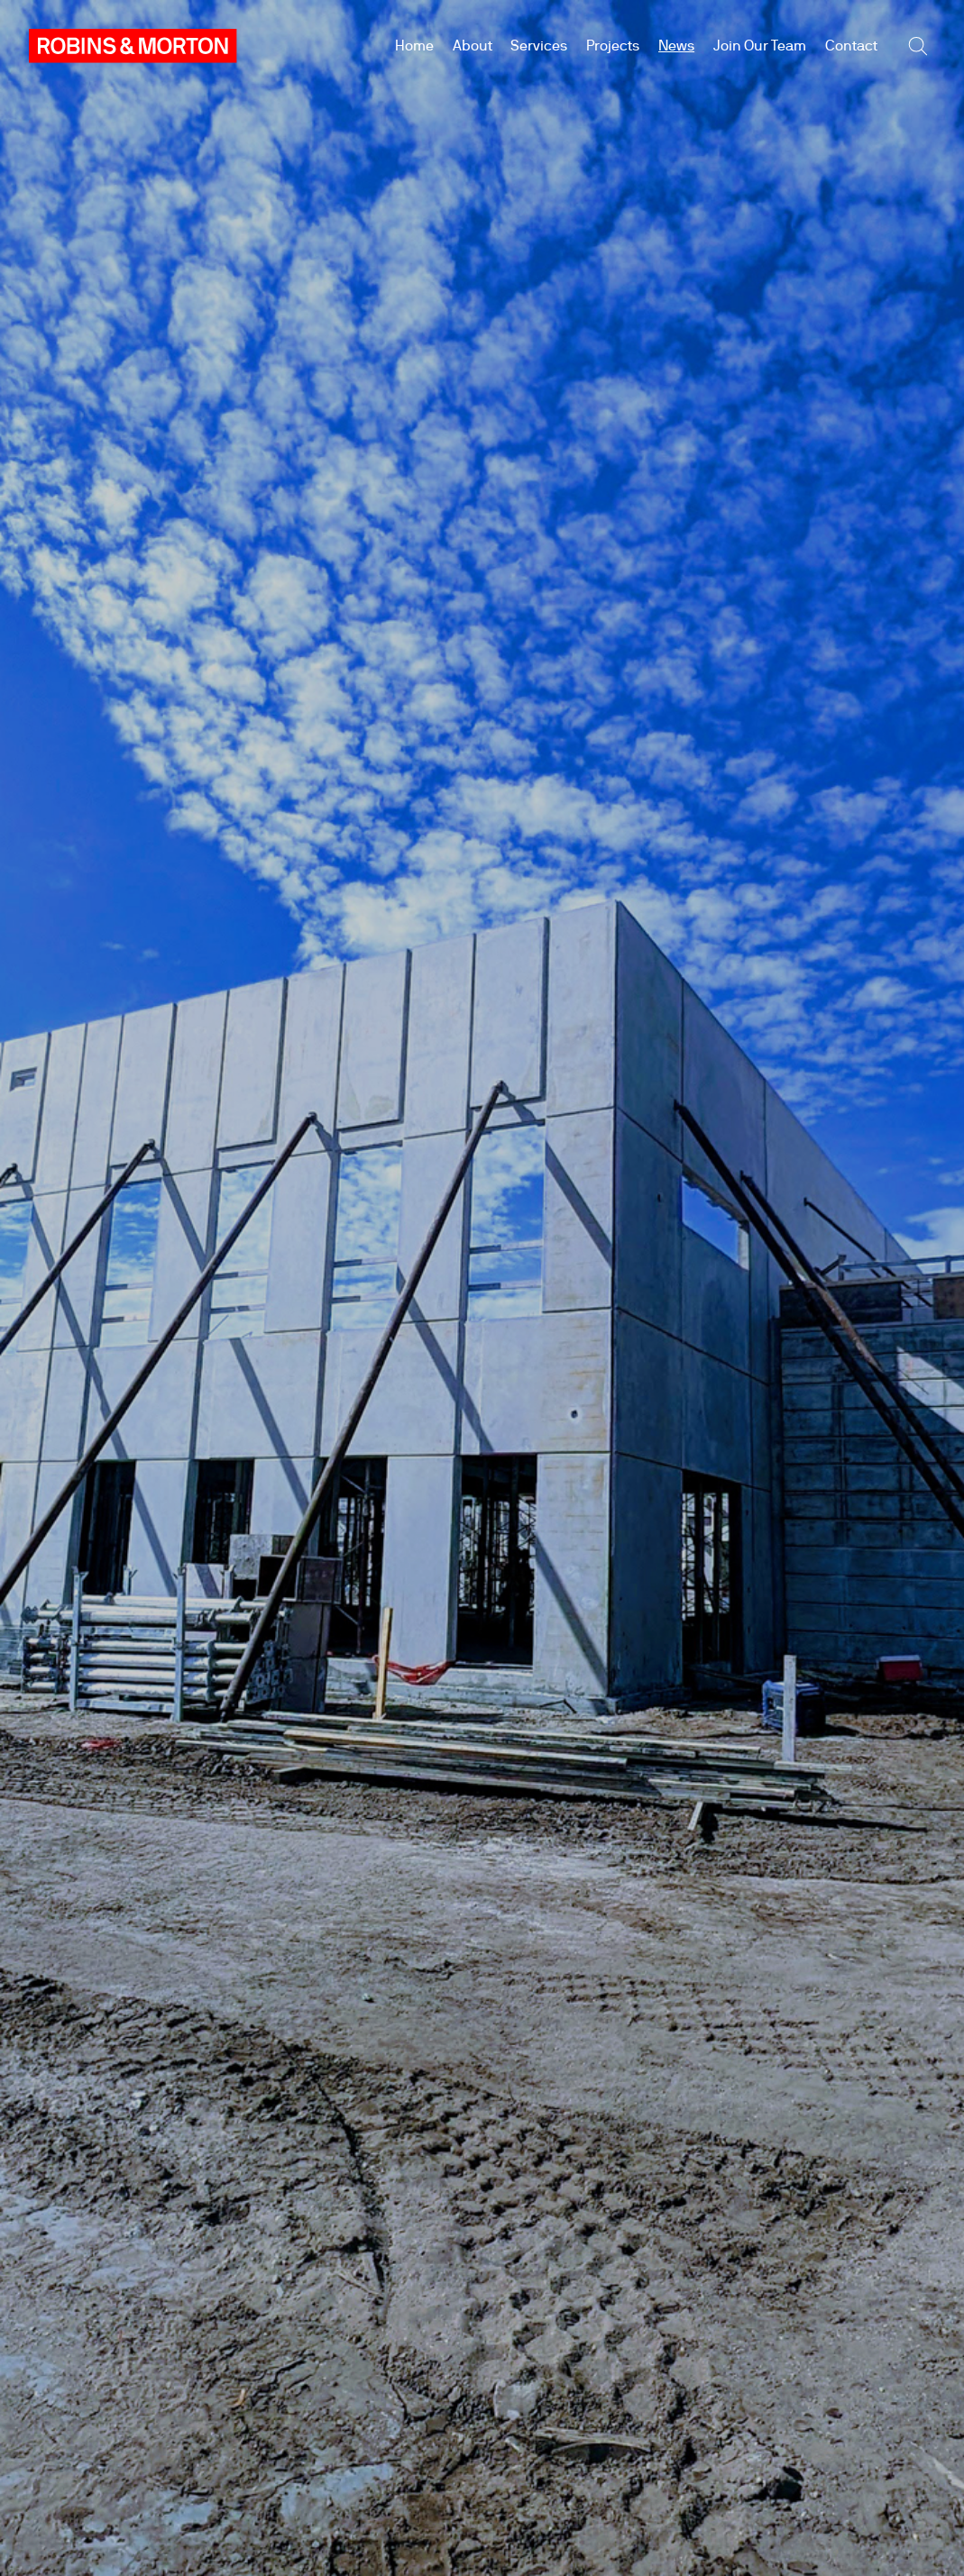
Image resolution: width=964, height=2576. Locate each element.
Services (538, 45)
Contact (851, 45)
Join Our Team (759, 45)
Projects (612, 45)
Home (414, 45)
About (472, 45)
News (676, 45)
